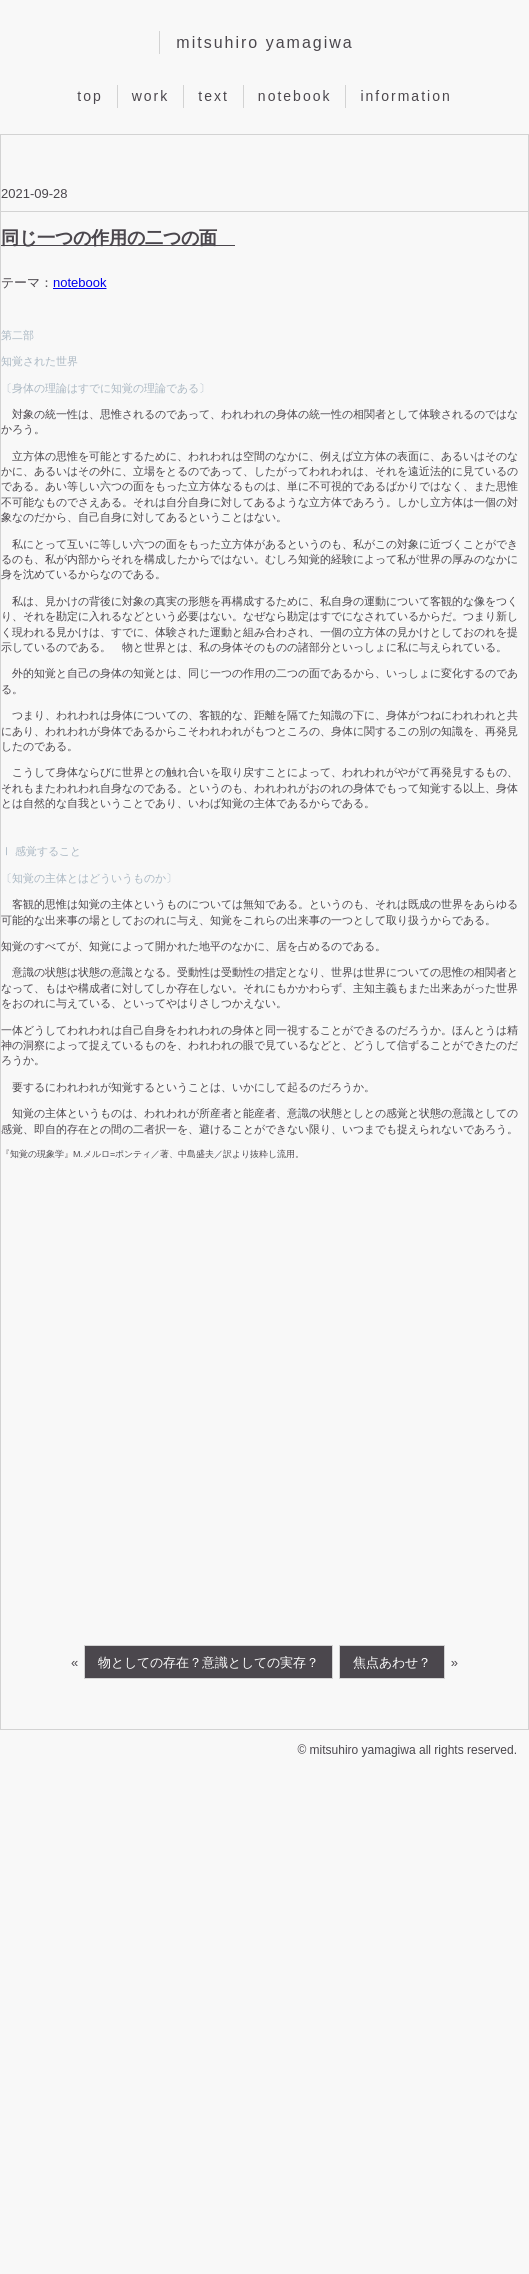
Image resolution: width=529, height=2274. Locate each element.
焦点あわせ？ (392, 1662)
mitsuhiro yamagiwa (264, 42)
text (213, 95)
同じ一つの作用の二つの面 (118, 238)
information (405, 95)
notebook (295, 95)
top (89, 95)
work (151, 95)
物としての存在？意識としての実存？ (208, 1662)
